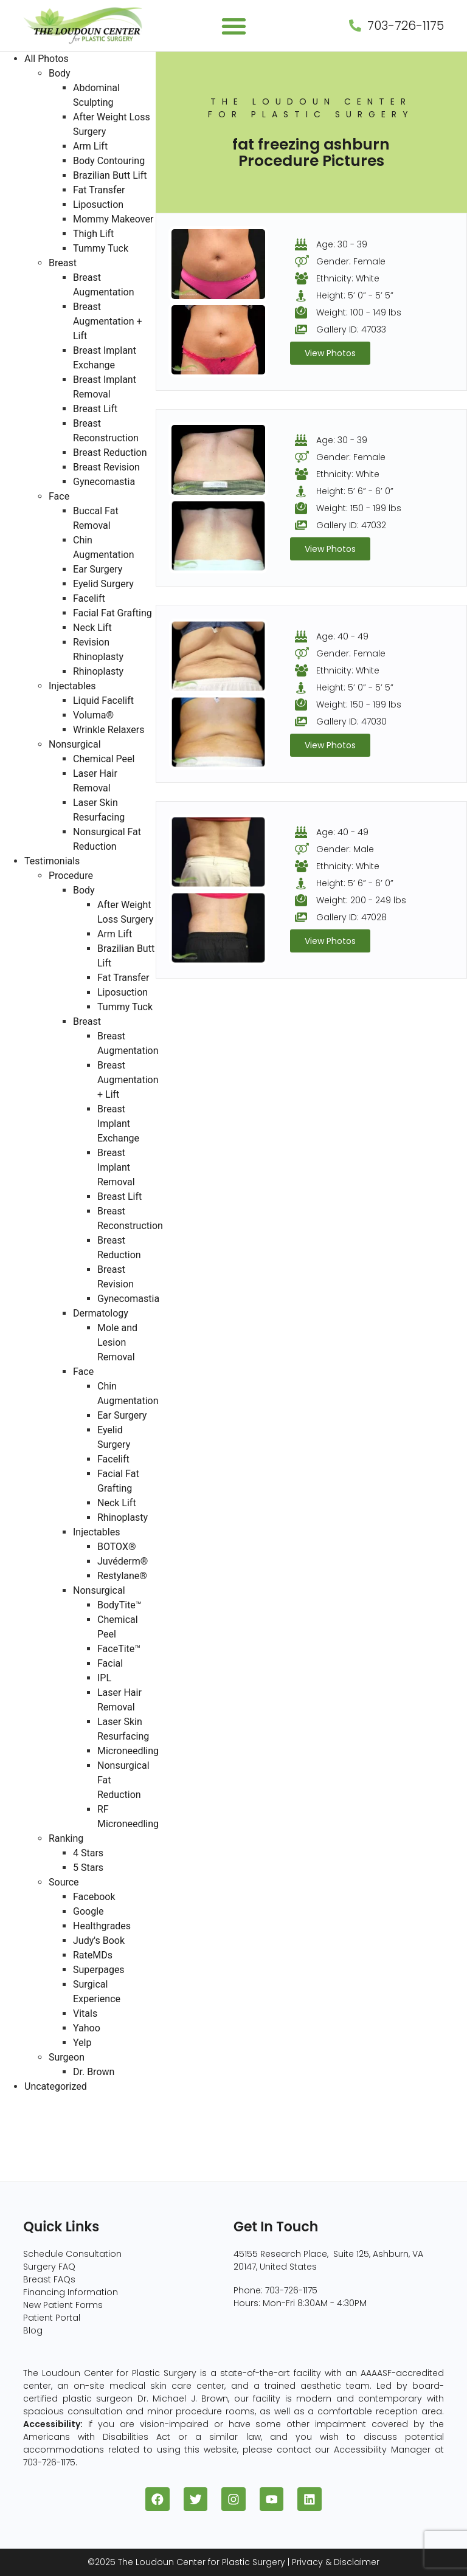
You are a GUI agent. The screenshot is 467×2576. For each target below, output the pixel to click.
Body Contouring (109, 161)
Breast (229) (28, 2116)
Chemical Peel (103, 759)
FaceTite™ (118, 1649)
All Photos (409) (37, 2101)
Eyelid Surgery (103, 584)
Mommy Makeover (113, 219)
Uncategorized (55, 2086)
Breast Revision (106, 467)
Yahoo (86, 2028)
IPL (104, 1678)
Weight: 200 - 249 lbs (361, 900)
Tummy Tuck (100, 248)
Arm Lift (90, 146)
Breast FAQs (49, 2279)
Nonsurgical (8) (36, 2159)
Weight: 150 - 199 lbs (358, 508)
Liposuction (98, 204)
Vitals (85, 2013)
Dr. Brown (93, 2072)
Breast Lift (95, 409)
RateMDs (92, 1955)
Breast (63, 263)
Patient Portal (51, 2318)
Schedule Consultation (72, 2254)
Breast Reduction (110, 452)
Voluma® (93, 715)
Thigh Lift (93, 233)
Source (64, 1882)
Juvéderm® (122, 1561)
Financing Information (70, 2292)
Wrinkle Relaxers (109, 729)
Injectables (72, 686)
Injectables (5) (34, 2174)
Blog (33, 2330)
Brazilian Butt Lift (110, 175)
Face (59, 496)
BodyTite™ (119, 1605)
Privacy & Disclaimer (335, 2562)
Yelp (82, 2042)
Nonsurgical (75, 744)
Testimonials (52, 861)
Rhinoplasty (98, 671)
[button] (234, 26)
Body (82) (23, 2130)
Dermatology (100, 1313)
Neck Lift (92, 627)
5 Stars (88, 1867)
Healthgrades (102, 1926)
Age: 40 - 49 (342, 636)
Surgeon (67, 2057)
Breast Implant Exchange (118, 1123)
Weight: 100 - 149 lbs (358, 312)
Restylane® (122, 1576)
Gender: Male (345, 849)
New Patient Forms (63, 2305)
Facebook (94, 1897)
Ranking (66, 1838)
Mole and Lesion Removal (117, 1342)
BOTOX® (116, 1546)
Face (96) (23, 2145)
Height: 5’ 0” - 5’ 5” (354, 295)
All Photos (46, 58)
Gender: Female (351, 261)
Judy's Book (99, 1940)
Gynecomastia (104, 481)
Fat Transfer (99, 190)
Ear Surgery (97, 569)
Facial (110, 1663)
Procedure (71, 875)
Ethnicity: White (347, 278)
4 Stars (88, 1853)
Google (88, 1911)
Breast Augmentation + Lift (107, 321)
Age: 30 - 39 (341, 244)
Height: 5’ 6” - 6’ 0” (354, 491)
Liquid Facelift (103, 700)
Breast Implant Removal (116, 1167)
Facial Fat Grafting (112, 613)
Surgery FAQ (49, 2267)
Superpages (99, 1969)
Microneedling (128, 1751)
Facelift (89, 598)
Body (60, 73)
